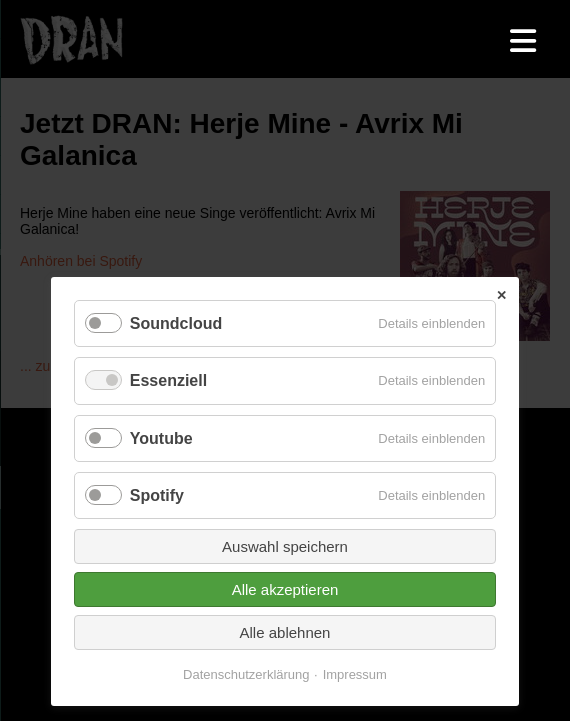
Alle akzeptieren (285, 589)
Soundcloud (176, 323)
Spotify (157, 495)
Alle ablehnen (285, 632)
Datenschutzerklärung (246, 674)
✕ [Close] (501, 295)
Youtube (161, 438)
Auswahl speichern (285, 546)
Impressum (355, 674)
